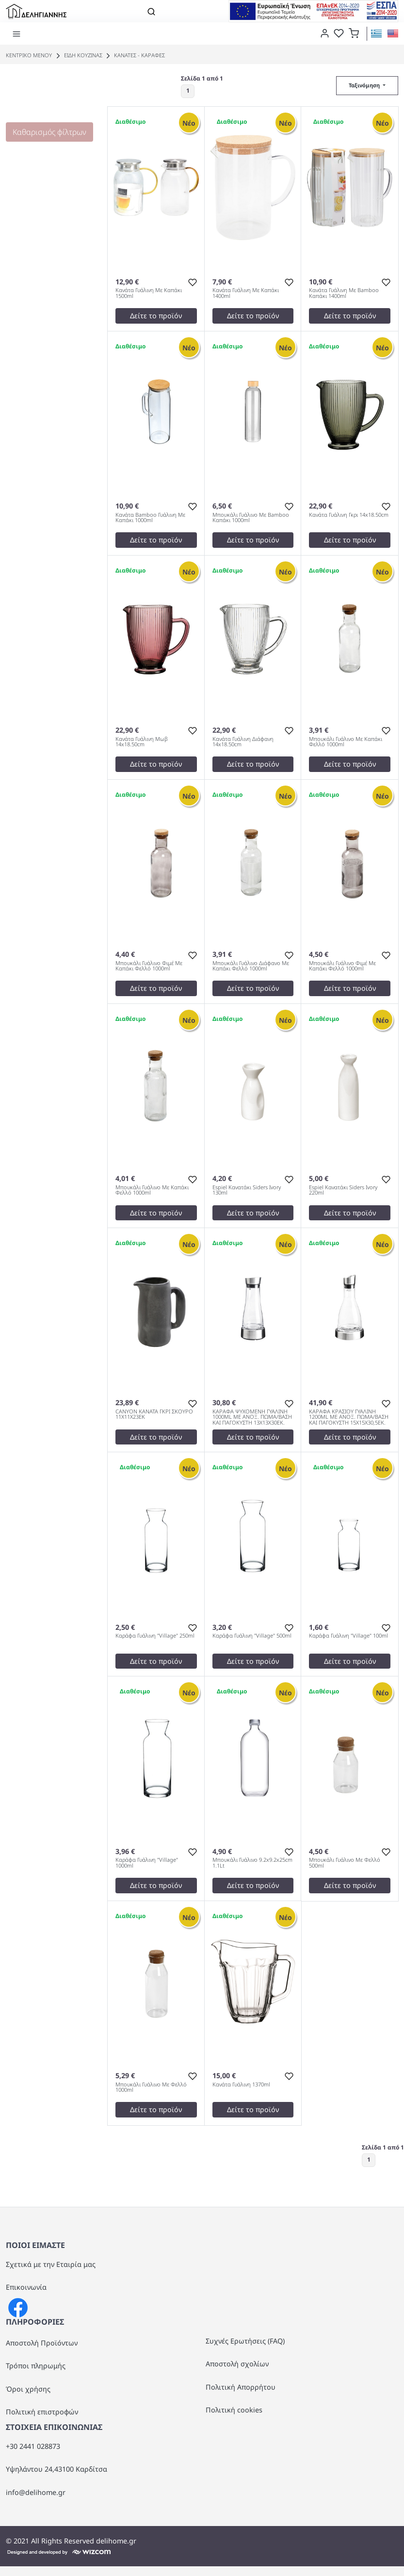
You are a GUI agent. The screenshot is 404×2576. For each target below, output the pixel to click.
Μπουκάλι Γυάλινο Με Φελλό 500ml (344, 1863)
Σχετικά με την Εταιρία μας (51, 2264)
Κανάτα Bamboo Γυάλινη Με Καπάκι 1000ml (150, 518)
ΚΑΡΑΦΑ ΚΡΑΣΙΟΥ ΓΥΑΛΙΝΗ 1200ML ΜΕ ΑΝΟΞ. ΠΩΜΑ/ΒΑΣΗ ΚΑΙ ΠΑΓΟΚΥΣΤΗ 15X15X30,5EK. (348, 1417)
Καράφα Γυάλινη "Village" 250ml (154, 1636)
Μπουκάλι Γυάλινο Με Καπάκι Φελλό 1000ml (345, 742)
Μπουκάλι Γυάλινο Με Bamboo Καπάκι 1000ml (250, 518)
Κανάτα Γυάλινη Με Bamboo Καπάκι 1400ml (344, 293)
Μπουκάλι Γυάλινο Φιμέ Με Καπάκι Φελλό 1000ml (148, 966)
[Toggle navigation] (151, 11)
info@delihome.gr (35, 2492)
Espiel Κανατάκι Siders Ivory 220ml (343, 1190)
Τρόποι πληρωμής (35, 2365)
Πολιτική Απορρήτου (240, 2387)
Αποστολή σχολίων (237, 2363)
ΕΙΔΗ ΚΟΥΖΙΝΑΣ (78, 55)
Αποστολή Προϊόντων (42, 2342)
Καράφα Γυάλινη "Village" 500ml (251, 1636)
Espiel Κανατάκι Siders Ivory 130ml (246, 1190)
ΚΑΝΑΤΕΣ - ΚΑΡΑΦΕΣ (134, 55)
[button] (354, 32)
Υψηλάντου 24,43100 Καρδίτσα (56, 2469)
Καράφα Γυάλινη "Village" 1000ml (146, 1863)
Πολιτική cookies (234, 2409)
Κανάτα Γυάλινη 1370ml (241, 2085)
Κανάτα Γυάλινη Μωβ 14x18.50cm (141, 742)
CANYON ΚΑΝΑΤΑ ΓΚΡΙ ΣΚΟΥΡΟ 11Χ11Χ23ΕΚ (154, 1414)
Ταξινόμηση (365, 85)
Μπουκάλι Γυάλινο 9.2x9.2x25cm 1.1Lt (252, 1863)
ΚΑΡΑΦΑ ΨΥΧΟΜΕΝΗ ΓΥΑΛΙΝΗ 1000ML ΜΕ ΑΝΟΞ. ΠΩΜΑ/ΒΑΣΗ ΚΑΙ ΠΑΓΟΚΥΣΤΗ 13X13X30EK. (252, 1417)
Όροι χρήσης (28, 2389)
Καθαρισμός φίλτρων (49, 132)
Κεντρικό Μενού (29, 55)
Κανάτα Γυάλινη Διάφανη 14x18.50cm (243, 742)
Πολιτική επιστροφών (42, 2411)
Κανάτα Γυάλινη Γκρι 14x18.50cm (348, 515)
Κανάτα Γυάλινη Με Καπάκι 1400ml (245, 293)
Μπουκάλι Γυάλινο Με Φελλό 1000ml (151, 2087)
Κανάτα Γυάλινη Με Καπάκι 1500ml (148, 293)
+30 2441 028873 (33, 2446)
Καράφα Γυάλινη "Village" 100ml (348, 1636)
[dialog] (323, 33)
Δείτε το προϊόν (156, 315)
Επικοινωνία (26, 2287)
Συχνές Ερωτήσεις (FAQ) (245, 2341)
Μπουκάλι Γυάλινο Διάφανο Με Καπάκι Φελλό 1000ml (250, 966)
